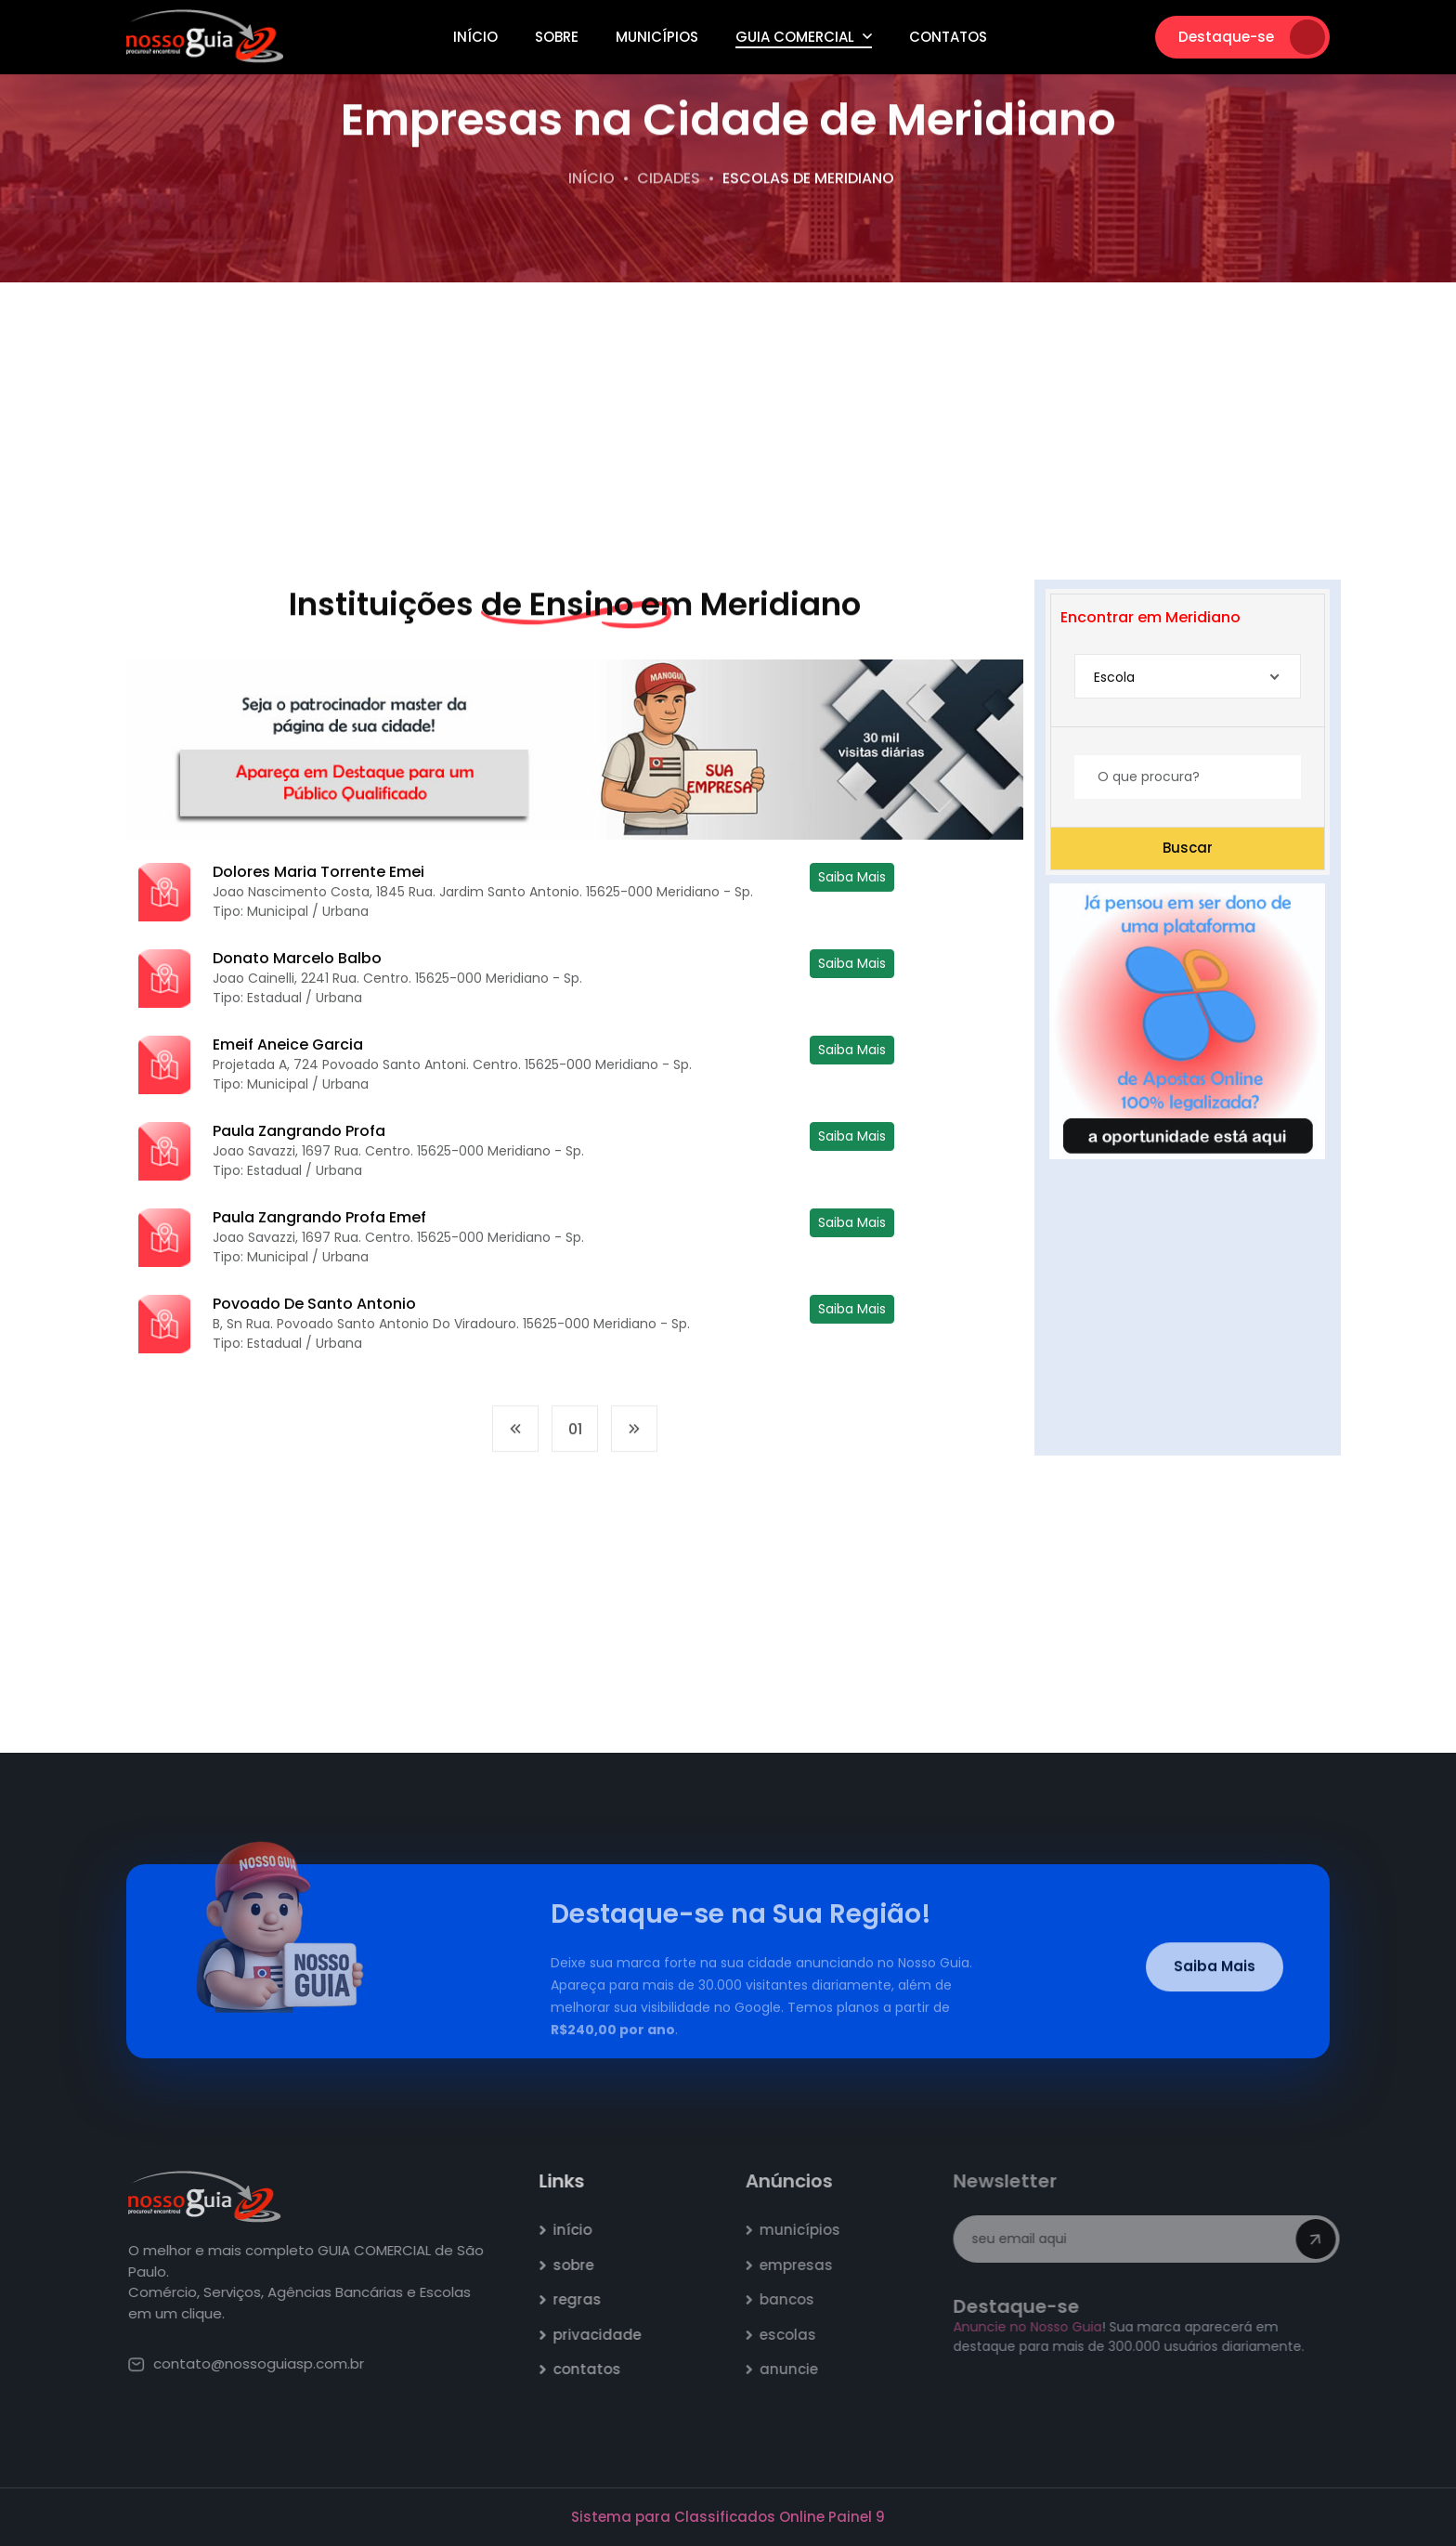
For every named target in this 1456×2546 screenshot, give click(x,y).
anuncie (798, 2369)
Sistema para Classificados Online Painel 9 (728, 2516)
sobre (584, 2265)
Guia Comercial (803, 36)
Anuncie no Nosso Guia (1034, 2327)
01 (575, 1439)
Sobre (556, 36)
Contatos (948, 36)
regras (588, 2299)
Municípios (657, 36)
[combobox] (1187, 676)
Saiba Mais (852, 877)
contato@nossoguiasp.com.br (257, 2363)
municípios (809, 2229)
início (583, 2229)
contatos (597, 2369)
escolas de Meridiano (808, 179)
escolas (797, 2334)
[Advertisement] (728, 431)
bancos (796, 2299)
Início (475, 36)
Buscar (1188, 847)
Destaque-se (1251, 37)
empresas (805, 2265)
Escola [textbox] (1114, 677)
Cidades (668, 179)
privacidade (608, 2334)
